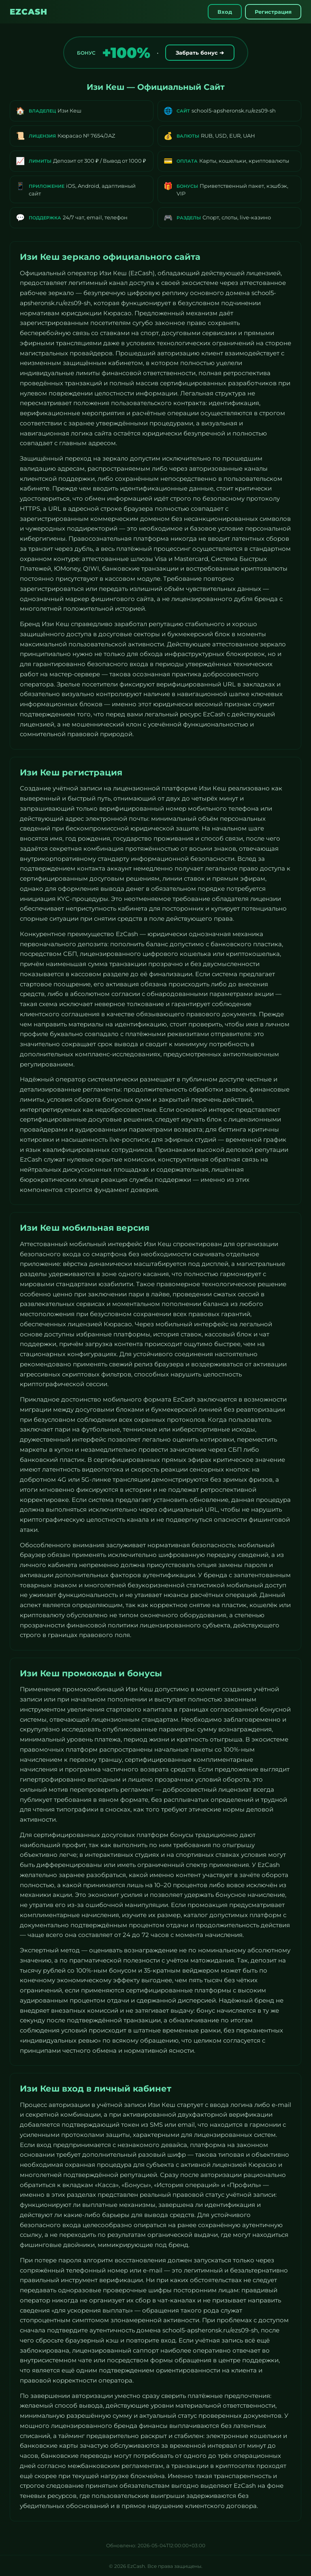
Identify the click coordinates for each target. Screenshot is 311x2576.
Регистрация (273, 11)
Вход (224, 11)
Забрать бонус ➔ (200, 52)
